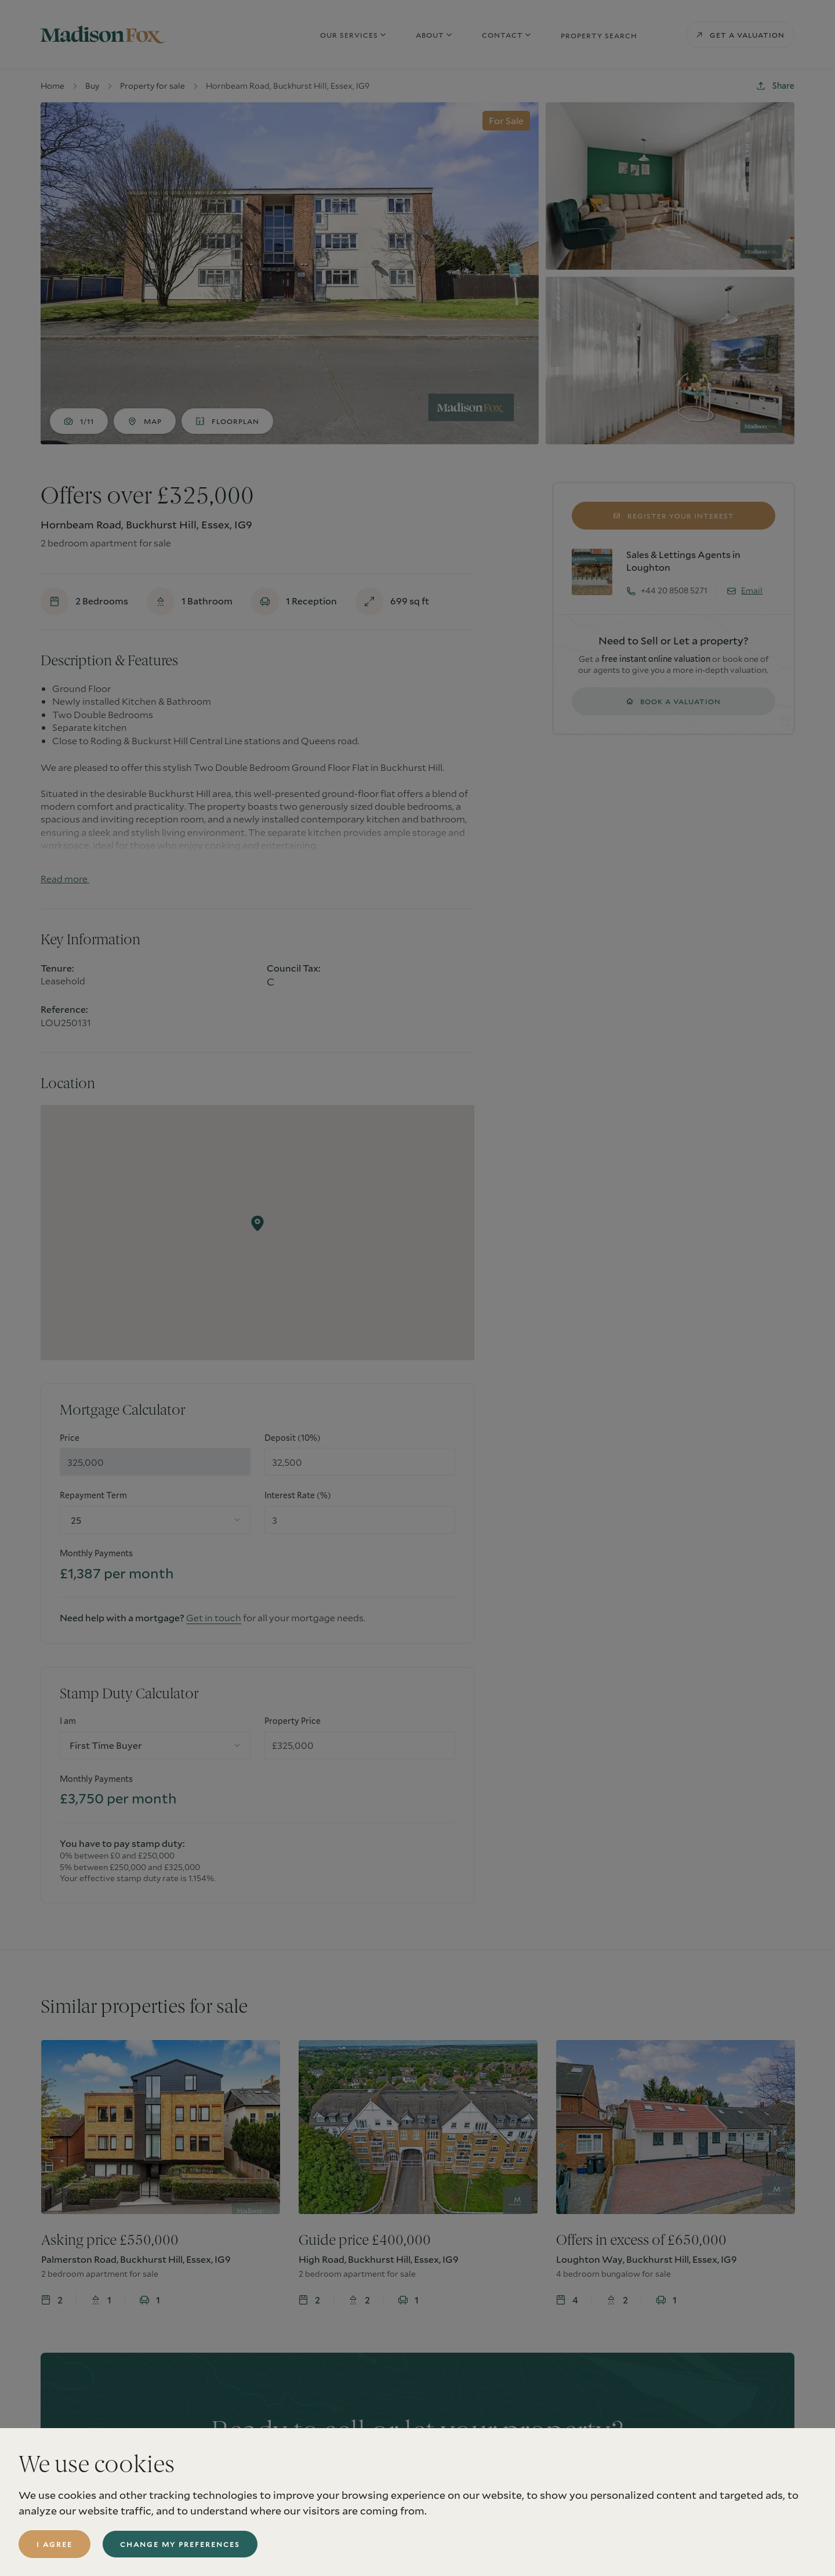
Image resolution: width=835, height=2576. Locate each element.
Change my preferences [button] (180, 2544)
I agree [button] (54, 2544)
